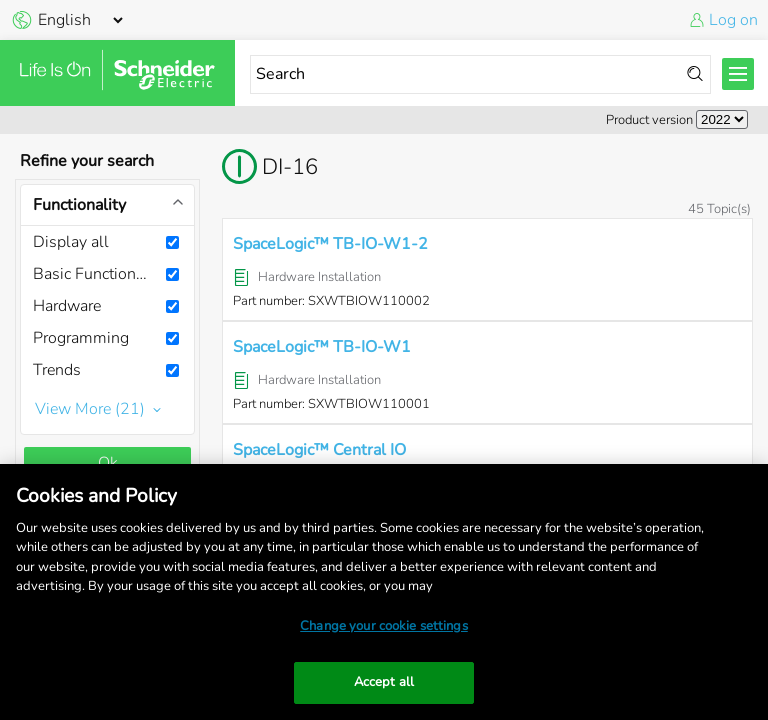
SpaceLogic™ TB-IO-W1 (322, 347)
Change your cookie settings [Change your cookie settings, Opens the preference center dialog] (384, 626)
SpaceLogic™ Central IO (319, 450)
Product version (649, 120)
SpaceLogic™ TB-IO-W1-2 (330, 244)
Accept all (384, 682)
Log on (733, 20)
